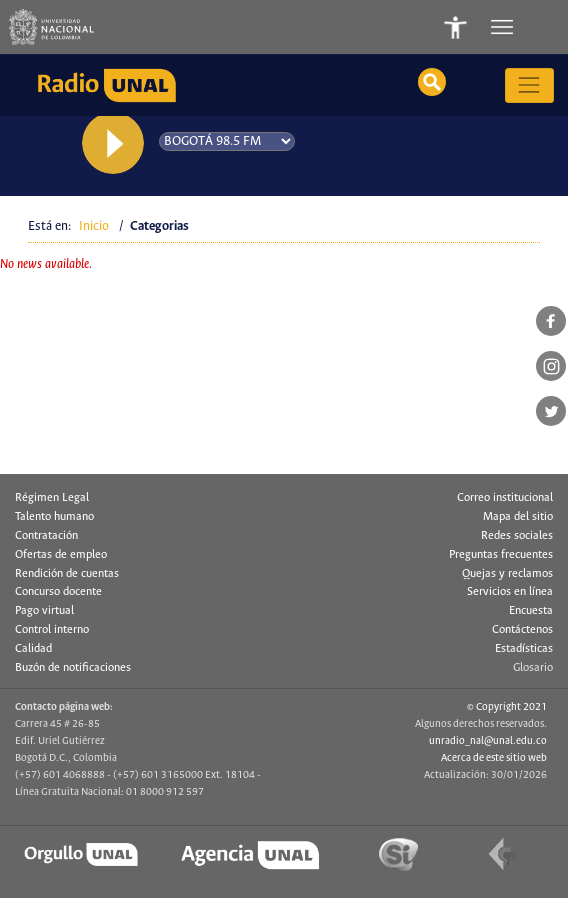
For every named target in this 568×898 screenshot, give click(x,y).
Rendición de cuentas (67, 574)
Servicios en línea (510, 592)
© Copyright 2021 (507, 707)
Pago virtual (44, 611)
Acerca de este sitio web (494, 758)
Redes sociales (517, 536)
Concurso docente (58, 592)
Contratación (46, 536)
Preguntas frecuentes (501, 555)
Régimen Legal (52, 498)
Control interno (52, 630)
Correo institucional (505, 498)
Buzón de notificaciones (73, 668)
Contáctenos (522, 630)
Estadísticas (524, 649)
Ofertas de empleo (61, 555)
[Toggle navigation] (504, 27)
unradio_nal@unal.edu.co (488, 741)
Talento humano (54, 517)
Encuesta (531, 611)
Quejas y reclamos (507, 574)
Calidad (33, 649)
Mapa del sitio (518, 517)
